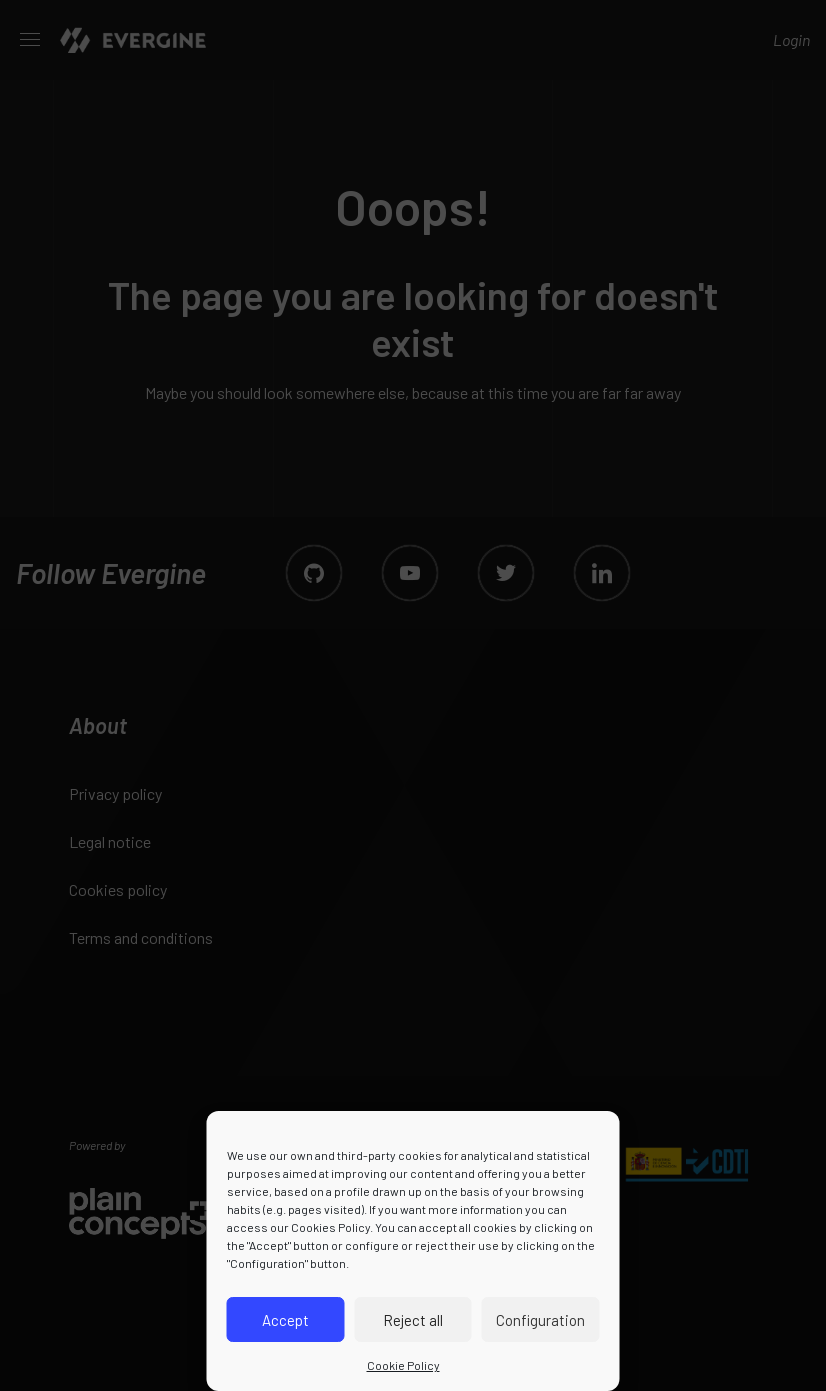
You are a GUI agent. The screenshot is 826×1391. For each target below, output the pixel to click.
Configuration (540, 1320)
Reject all (413, 1320)
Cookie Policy (403, 1365)
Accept (285, 1320)
